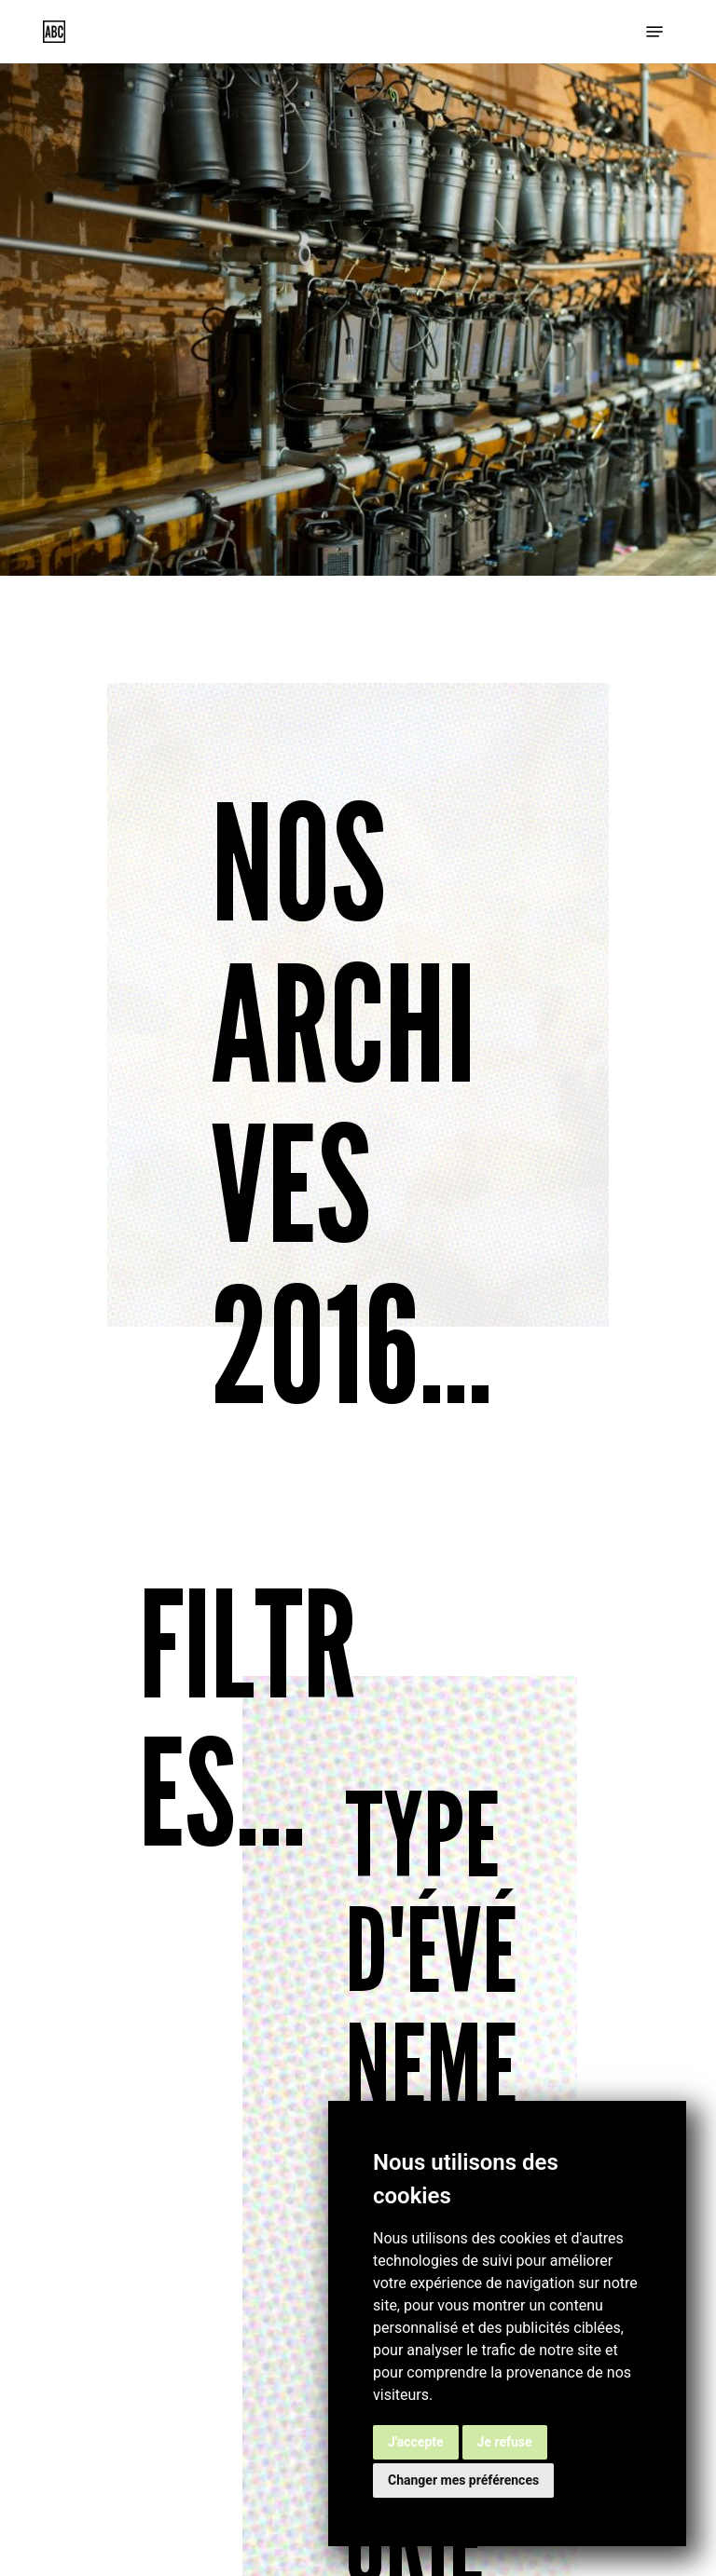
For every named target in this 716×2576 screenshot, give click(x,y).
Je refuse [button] (504, 2441)
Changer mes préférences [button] (463, 2480)
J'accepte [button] (416, 2441)
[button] (654, 31)
